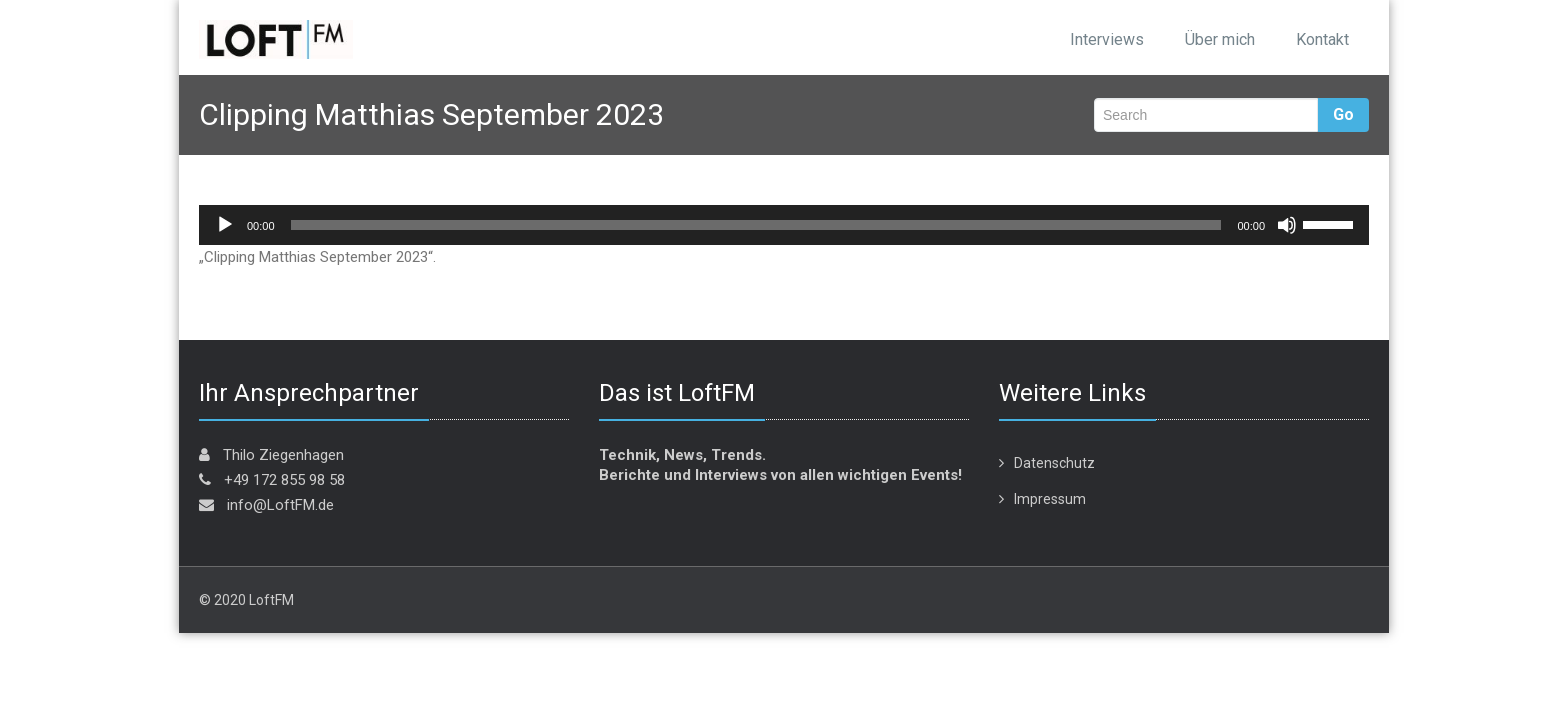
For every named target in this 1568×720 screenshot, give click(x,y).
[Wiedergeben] (225, 225)
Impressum (1050, 499)
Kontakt (1322, 39)
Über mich (1220, 39)
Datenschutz (1054, 463)
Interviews (1107, 39)
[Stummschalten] (1287, 225)
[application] (784, 225)
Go (1343, 114)
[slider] (756, 225)
